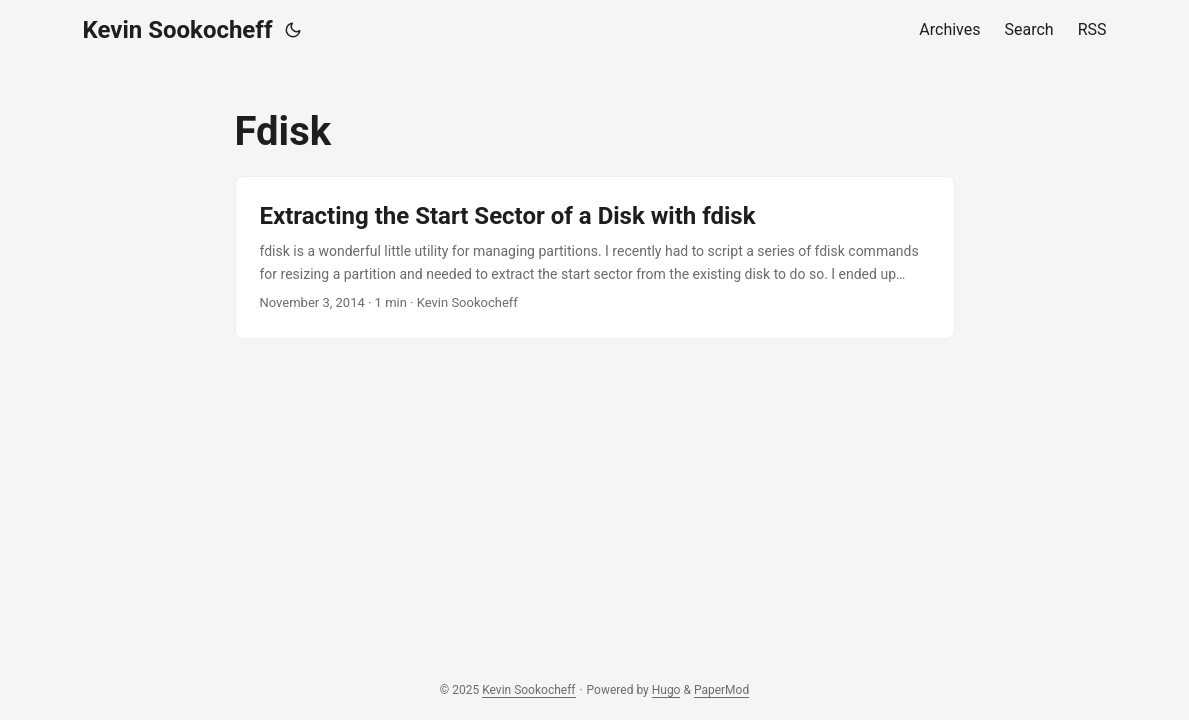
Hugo (666, 690)
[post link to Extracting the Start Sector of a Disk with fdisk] (595, 257)
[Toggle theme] (293, 30)
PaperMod (721, 690)
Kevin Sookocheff (178, 30)
